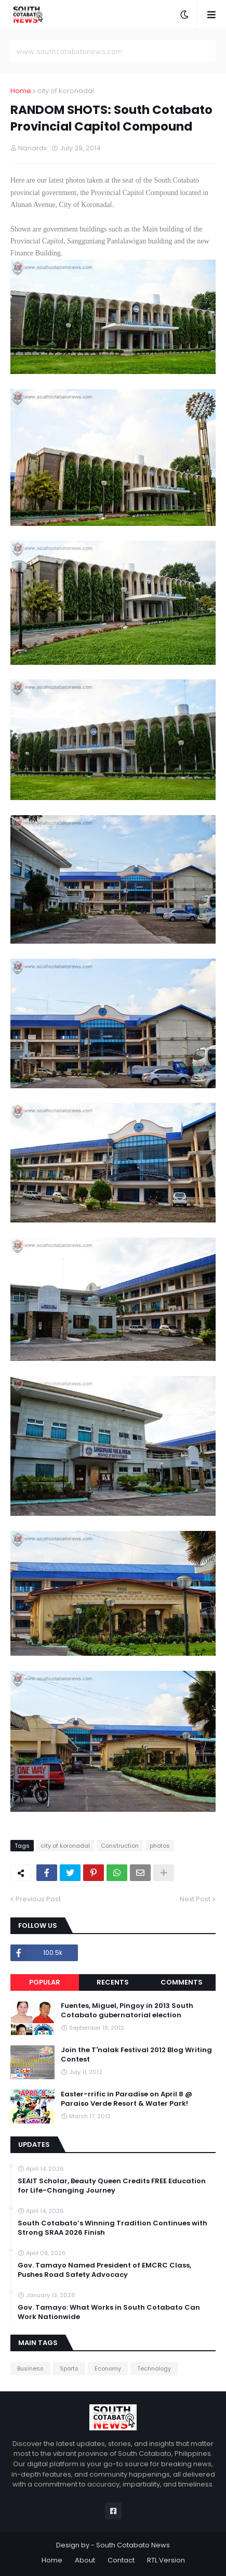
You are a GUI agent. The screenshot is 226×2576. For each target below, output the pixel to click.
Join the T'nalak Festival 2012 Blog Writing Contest (136, 2054)
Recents (113, 1982)
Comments (182, 1982)
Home (20, 91)
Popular (44, 1982)
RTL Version (166, 2560)
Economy (108, 2368)
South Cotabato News (133, 2545)
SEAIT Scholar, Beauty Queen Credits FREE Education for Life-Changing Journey (112, 2185)
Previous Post (38, 1899)
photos (160, 1845)
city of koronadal (65, 91)
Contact (121, 2560)
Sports (69, 2368)
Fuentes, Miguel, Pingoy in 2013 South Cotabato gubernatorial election (127, 2010)
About (85, 2560)
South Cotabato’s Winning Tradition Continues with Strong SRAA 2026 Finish (112, 2228)
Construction (120, 1845)
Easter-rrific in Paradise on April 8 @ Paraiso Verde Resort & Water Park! (126, 2099)
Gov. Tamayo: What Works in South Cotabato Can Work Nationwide (109, 2312)
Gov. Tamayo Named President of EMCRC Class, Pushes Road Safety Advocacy (104, 2270)
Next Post (195, 1899)
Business (30, 2368)
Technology (154, 2368)
